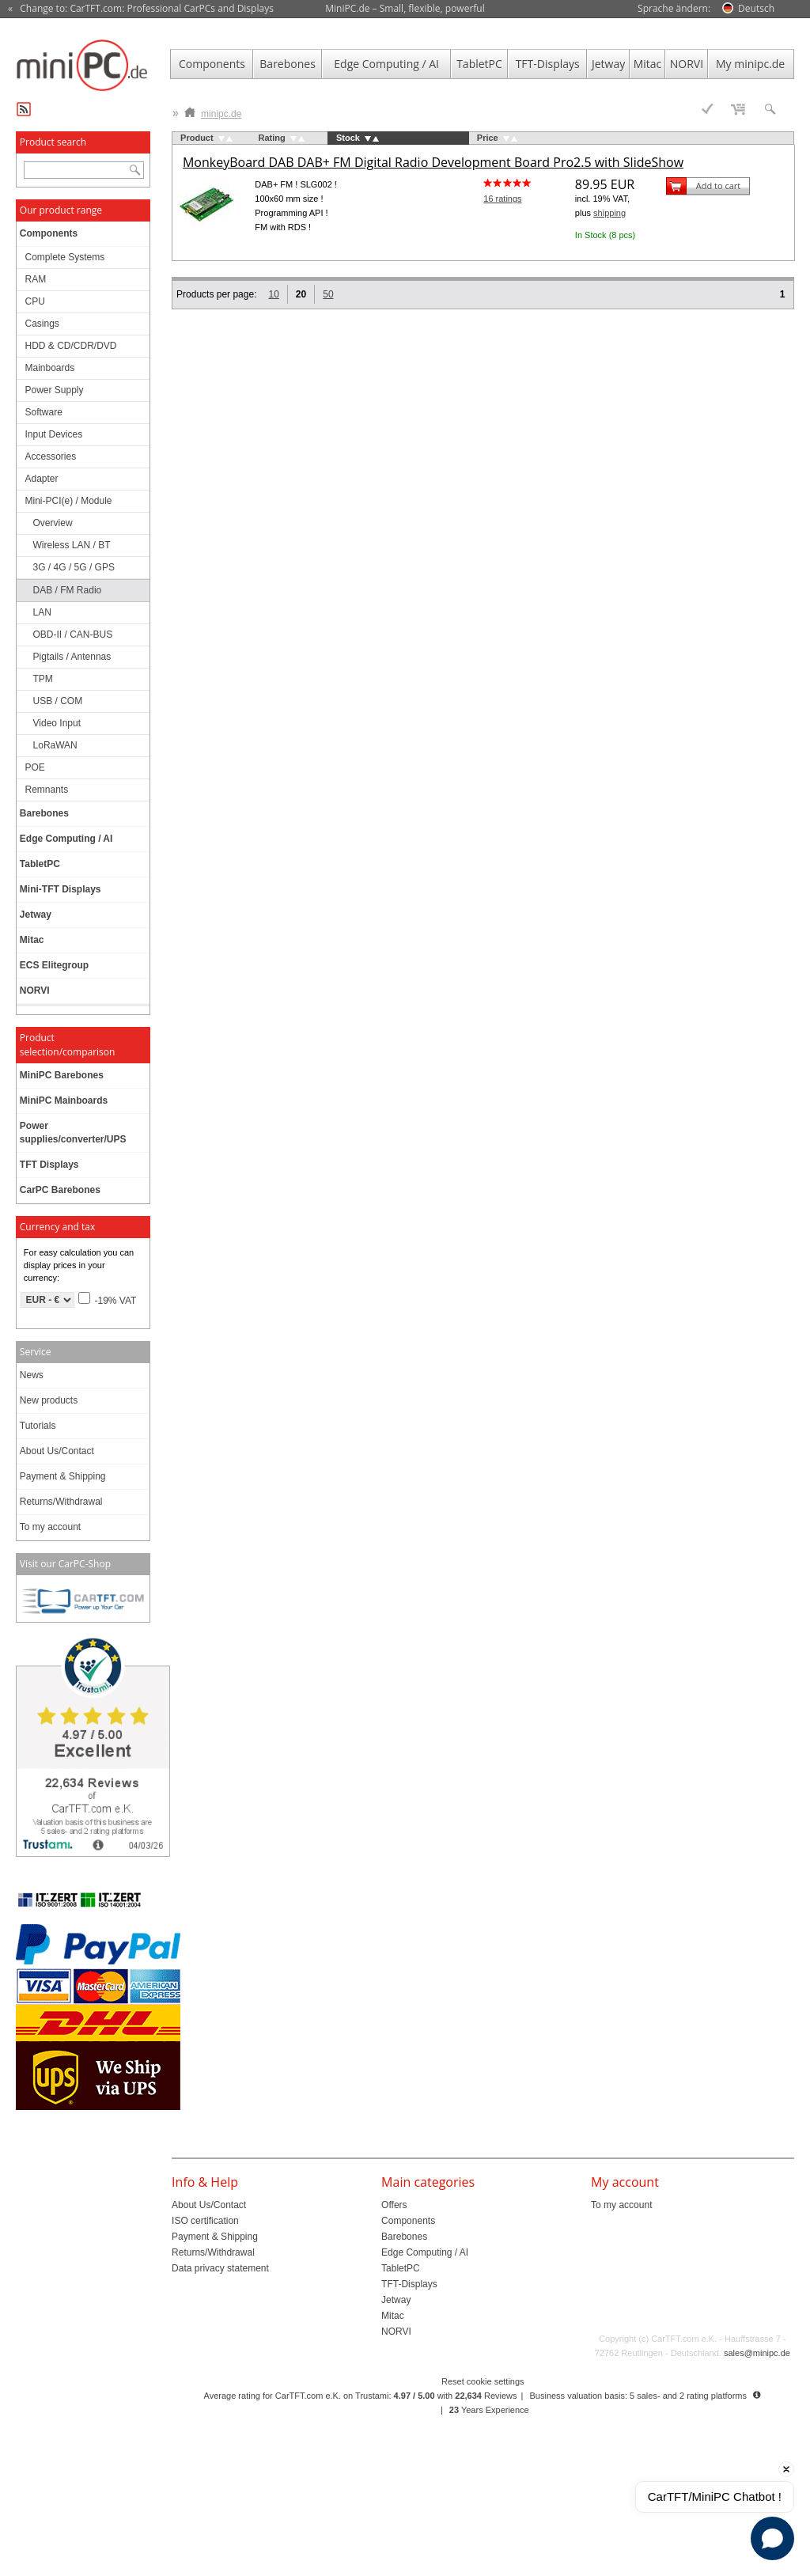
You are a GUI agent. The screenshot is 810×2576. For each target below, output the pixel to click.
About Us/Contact (57, 1451)
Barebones (287, 63)
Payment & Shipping (63, 1476)
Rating (272, 137)
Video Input (57, 723)
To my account (50, 1526)
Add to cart (718, 185)
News (32, 1375)
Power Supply (54, 390)
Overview (53, 522)
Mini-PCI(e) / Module (68, 500)
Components (212, 63)
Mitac (648, 63)
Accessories (51, 456)
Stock (348, 137)
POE (35, 767)
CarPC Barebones (60, 1189)
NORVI (686, 63)
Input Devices (54, 434)
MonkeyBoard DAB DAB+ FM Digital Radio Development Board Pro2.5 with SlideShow (433, 162)
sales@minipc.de (757, 2353)
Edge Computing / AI (386, 63)
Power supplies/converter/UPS (73, 1132)
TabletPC (479, 63)
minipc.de (212, 110)
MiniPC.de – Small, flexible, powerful (404, 8)
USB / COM (58, 701)
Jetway (608, 63)
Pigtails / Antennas (72, 656)
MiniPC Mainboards (64, 1100)
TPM (43, 678)
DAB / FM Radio (67, 590)
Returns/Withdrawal (61, 1501)
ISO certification (205, 2220)
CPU (35, 301)
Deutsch (756, 8)
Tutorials (38, 1425)
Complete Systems (65, 257)
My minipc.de (750, 63)
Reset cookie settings (482, 2381)
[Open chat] (772, 2538)
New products (49, 1400)
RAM (36, 279)
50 (328, 294)
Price (487, 137)
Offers (394, 2204)
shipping (609, 213)
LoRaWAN (55, 745)
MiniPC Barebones (62, 1075)
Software (43, 412)
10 (273, 294)
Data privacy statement (220, 2268)
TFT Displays (49, 1164)
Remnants (47, 789)
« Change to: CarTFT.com (141, 8)
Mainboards (50, 367)
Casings (42, 323)
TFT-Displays (548, 63)
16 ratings (502, 198)
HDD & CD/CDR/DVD (71, 345)
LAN (42, 612)
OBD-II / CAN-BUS (73, 634)
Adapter (42, 478)
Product (197, 137)
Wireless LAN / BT (72, 545)
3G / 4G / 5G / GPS (74, 567)
